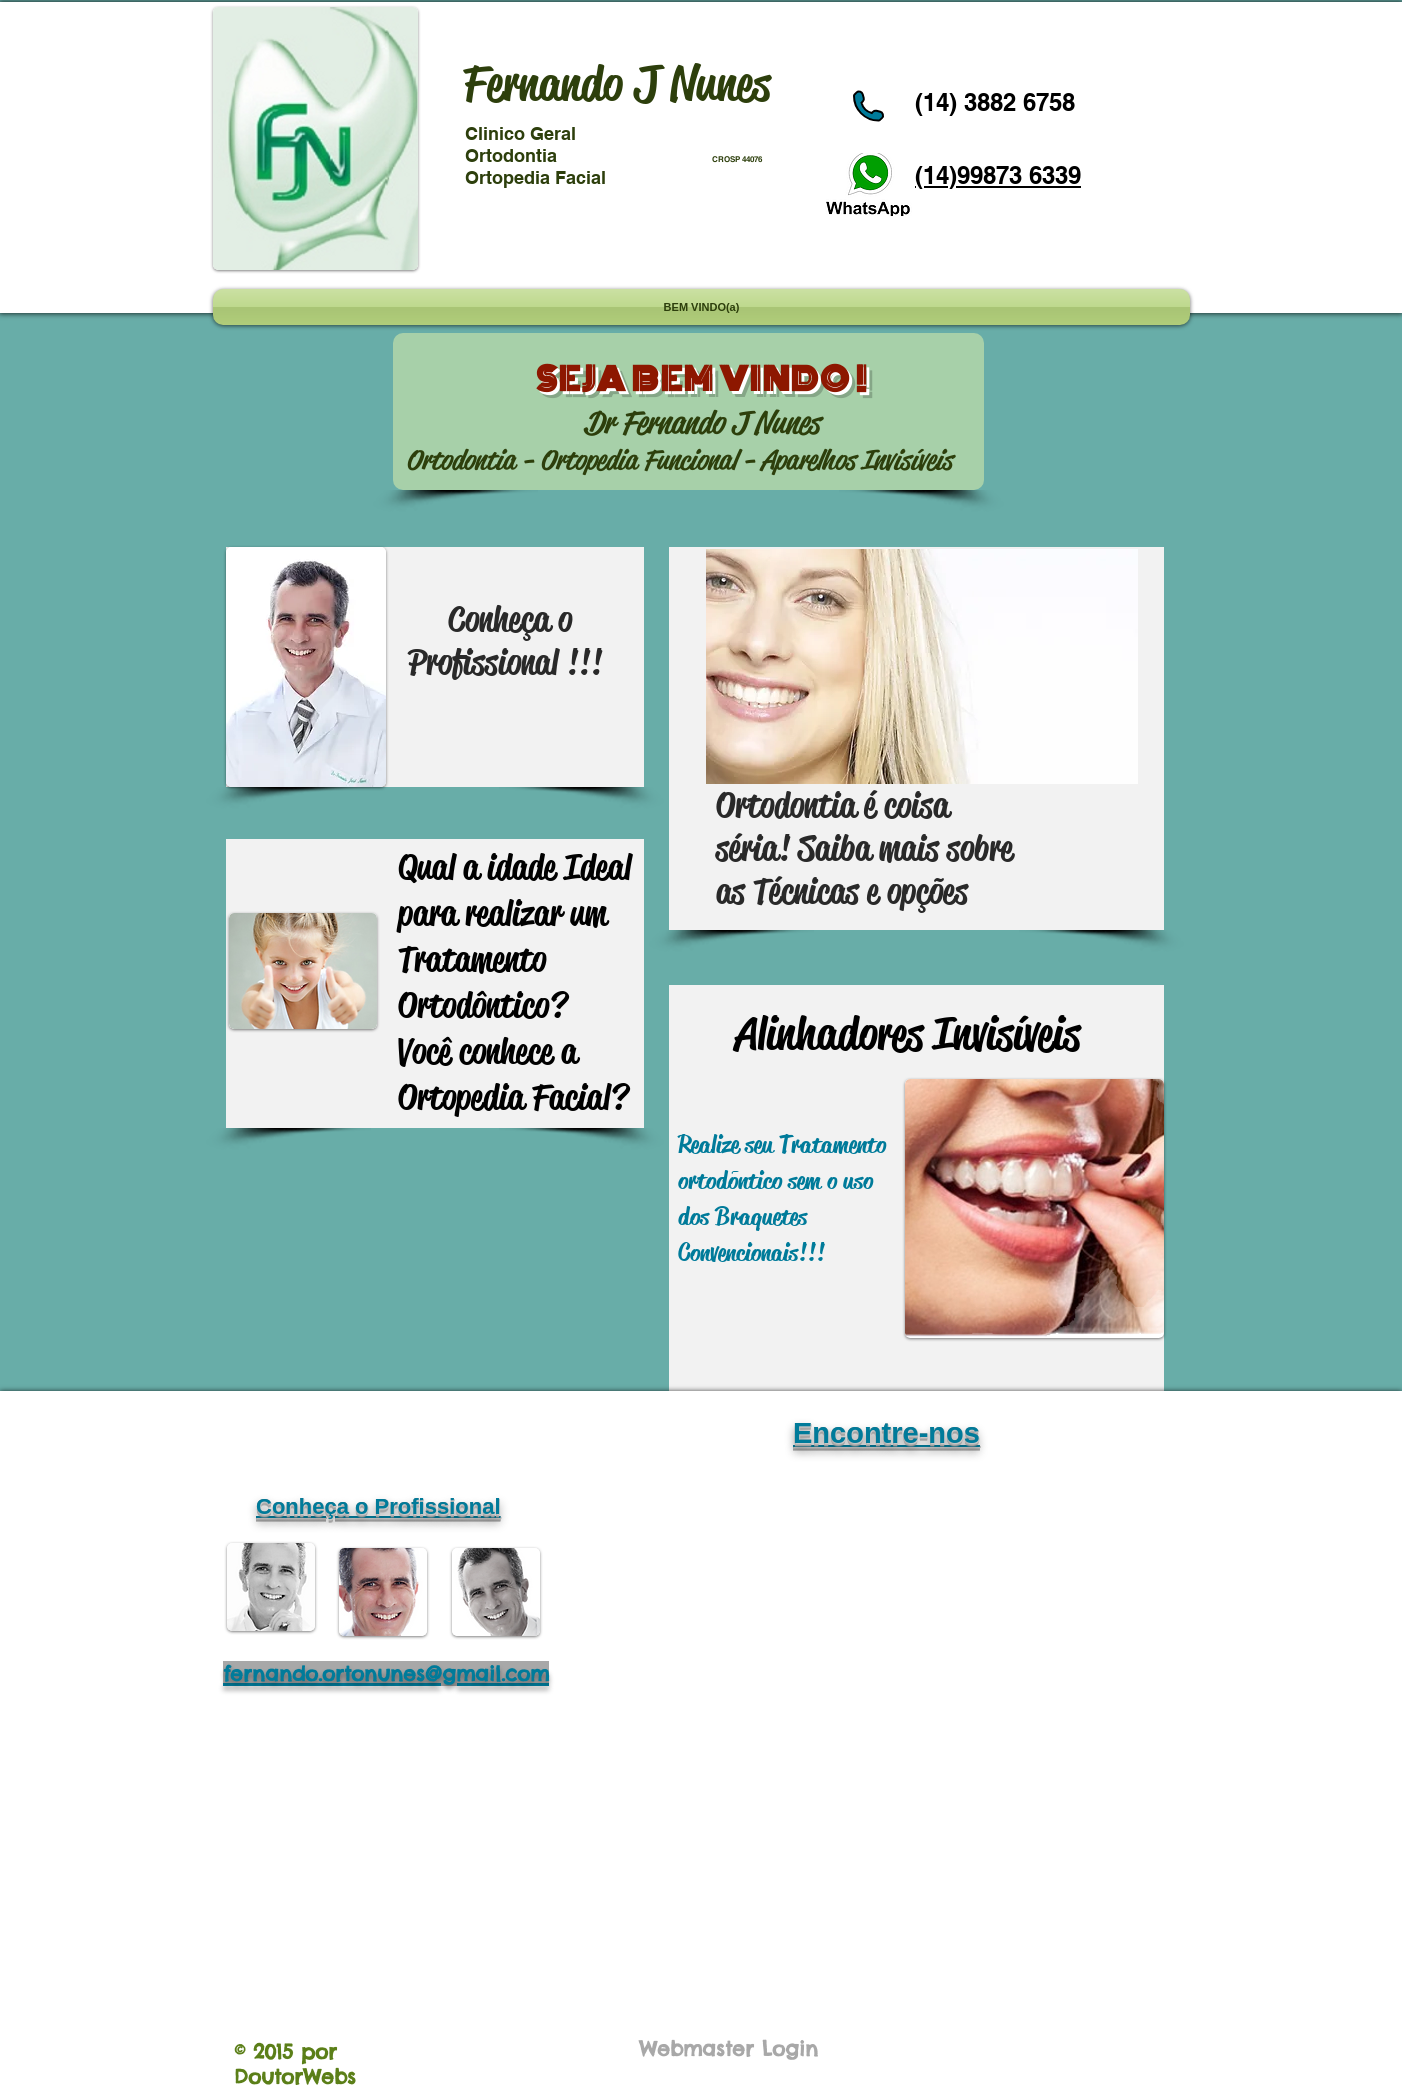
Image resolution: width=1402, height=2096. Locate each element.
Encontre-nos (886, 1433)
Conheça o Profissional (378, 1506)
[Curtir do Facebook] (950, 33)
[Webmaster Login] (728, 2048)
